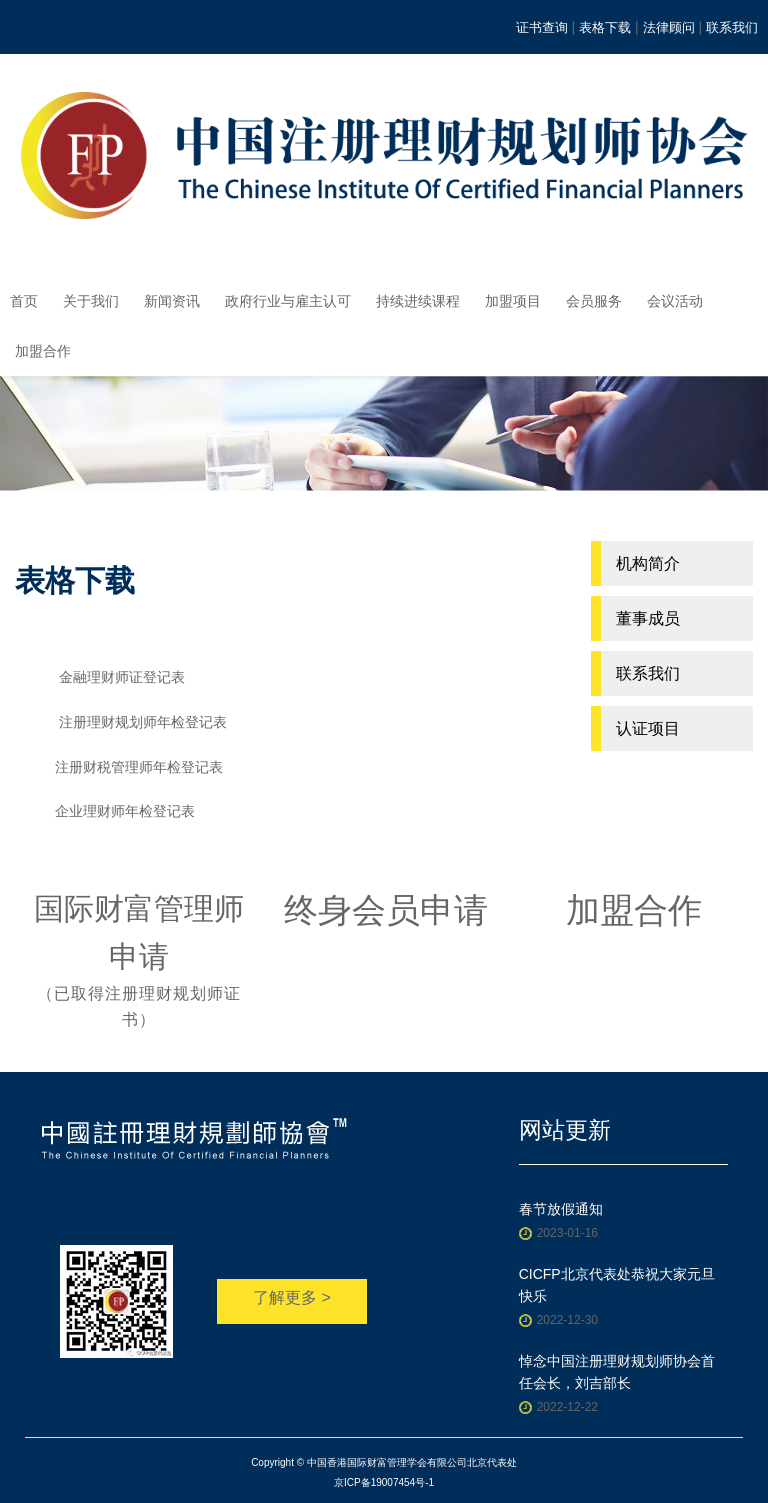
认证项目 (648, 728)
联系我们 (732, 27)
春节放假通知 (561, 1209)
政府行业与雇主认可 (288, 301)
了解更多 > (292, 1297)
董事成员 (648, 618)
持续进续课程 (418, 301)
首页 (24, 301)
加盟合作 (43, 351)
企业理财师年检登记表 (125, 811)
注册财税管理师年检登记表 (139, 767)
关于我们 (91, 301)
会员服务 (594, 301)
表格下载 (605, 27)
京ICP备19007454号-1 (384, 1482)
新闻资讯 (172, 301)
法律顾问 (669, 27)
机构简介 (648, 563)
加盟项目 (513, 301)
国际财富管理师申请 (139, 962)
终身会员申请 (386, 910)
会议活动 (675, 301)
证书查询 (542, 27)
